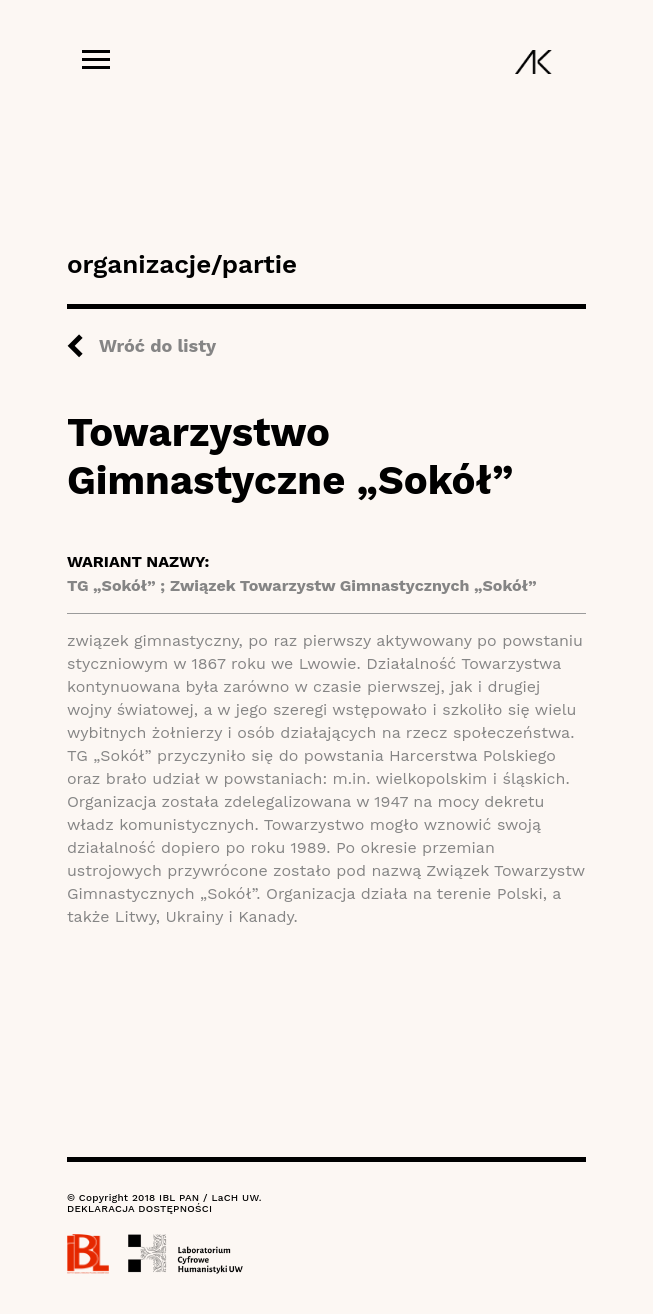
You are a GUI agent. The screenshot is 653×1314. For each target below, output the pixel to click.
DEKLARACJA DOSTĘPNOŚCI (139, 1208)
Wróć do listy (157, 345)
